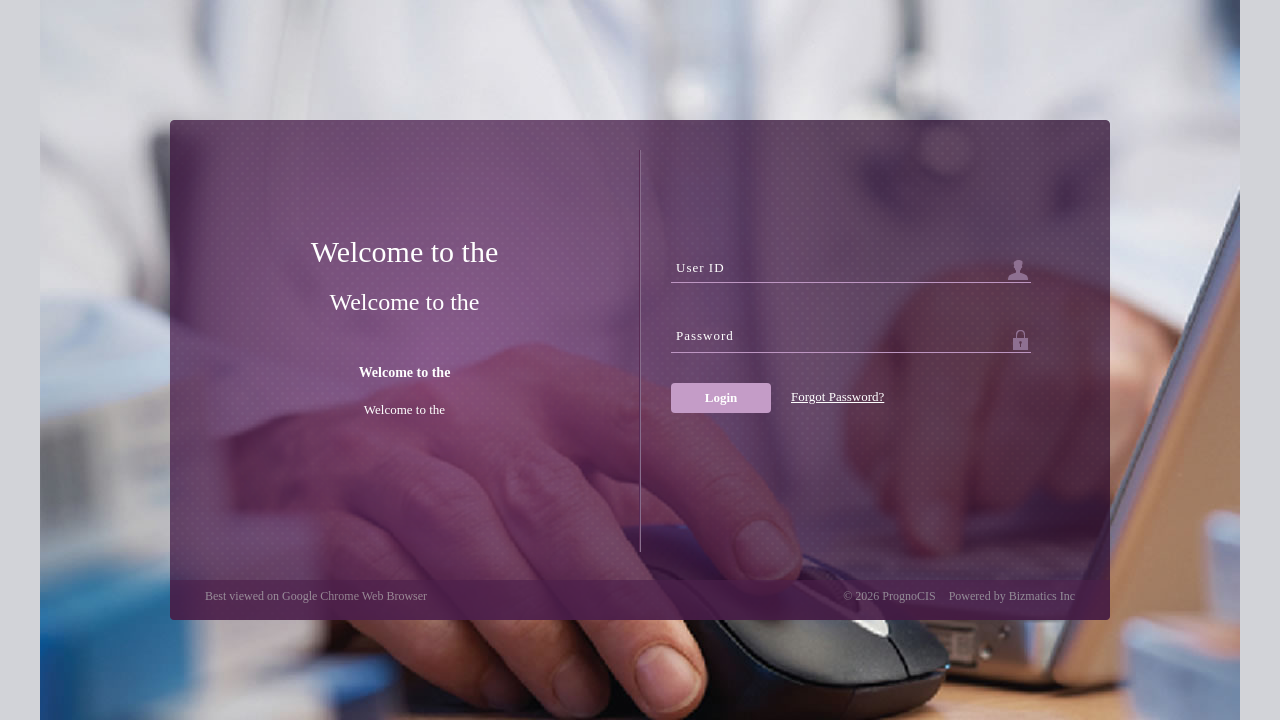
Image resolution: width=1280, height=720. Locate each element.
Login (721, 397)
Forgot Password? (837, 396)
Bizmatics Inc (1042, 596)
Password (705, 335)
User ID (700, 267)
